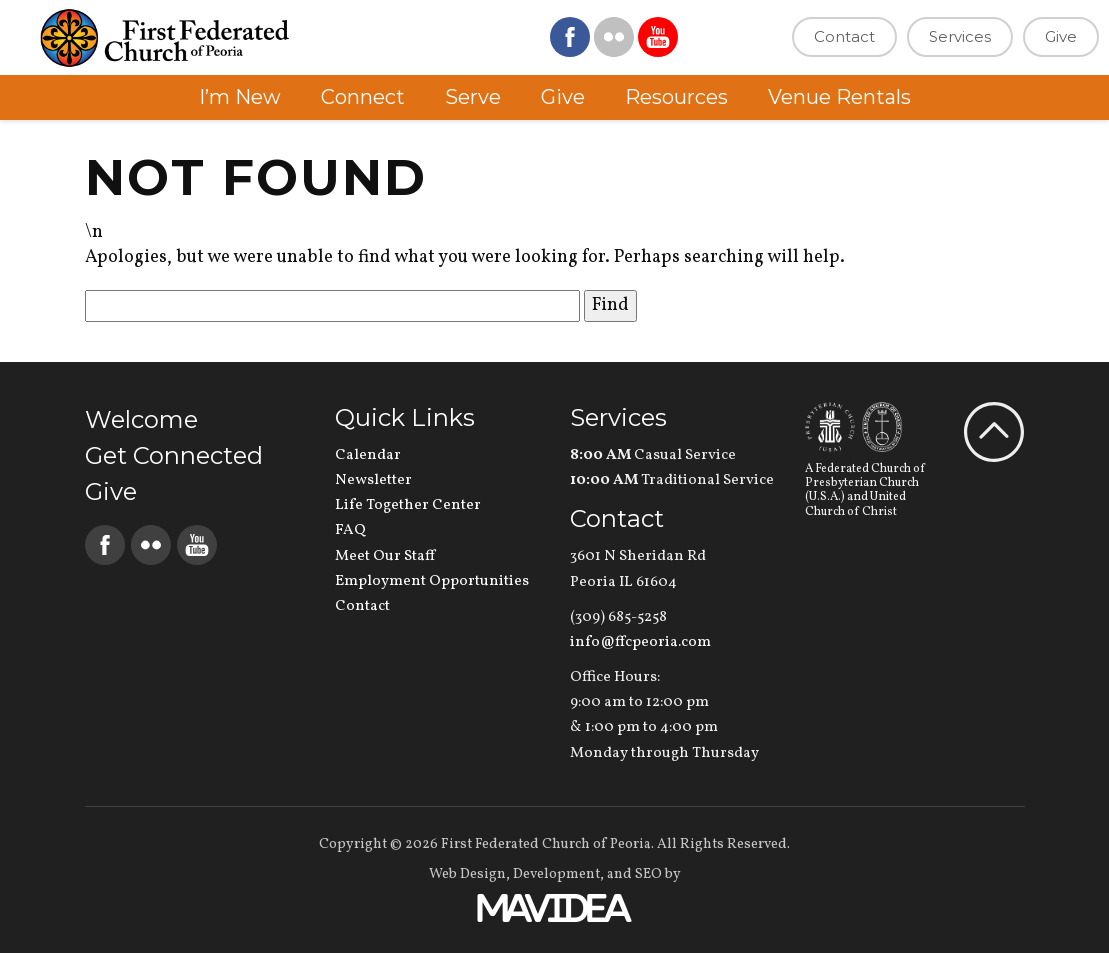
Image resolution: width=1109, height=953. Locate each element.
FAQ (350, 530)
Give (1061, 36)
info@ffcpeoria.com (640, 642)
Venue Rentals (839, 97)
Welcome (141, 419)
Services (960, 36)
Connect (363, 97)
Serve (473, 97)
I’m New (240, 97)
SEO (648, 874)
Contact (844, 36)
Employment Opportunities (432, 581)
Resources (676, 97)
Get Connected (174, 455)
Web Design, (469, 874)
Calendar (368, 455)
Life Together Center (408, 505)
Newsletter (373, 480)
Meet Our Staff (385, 556)
